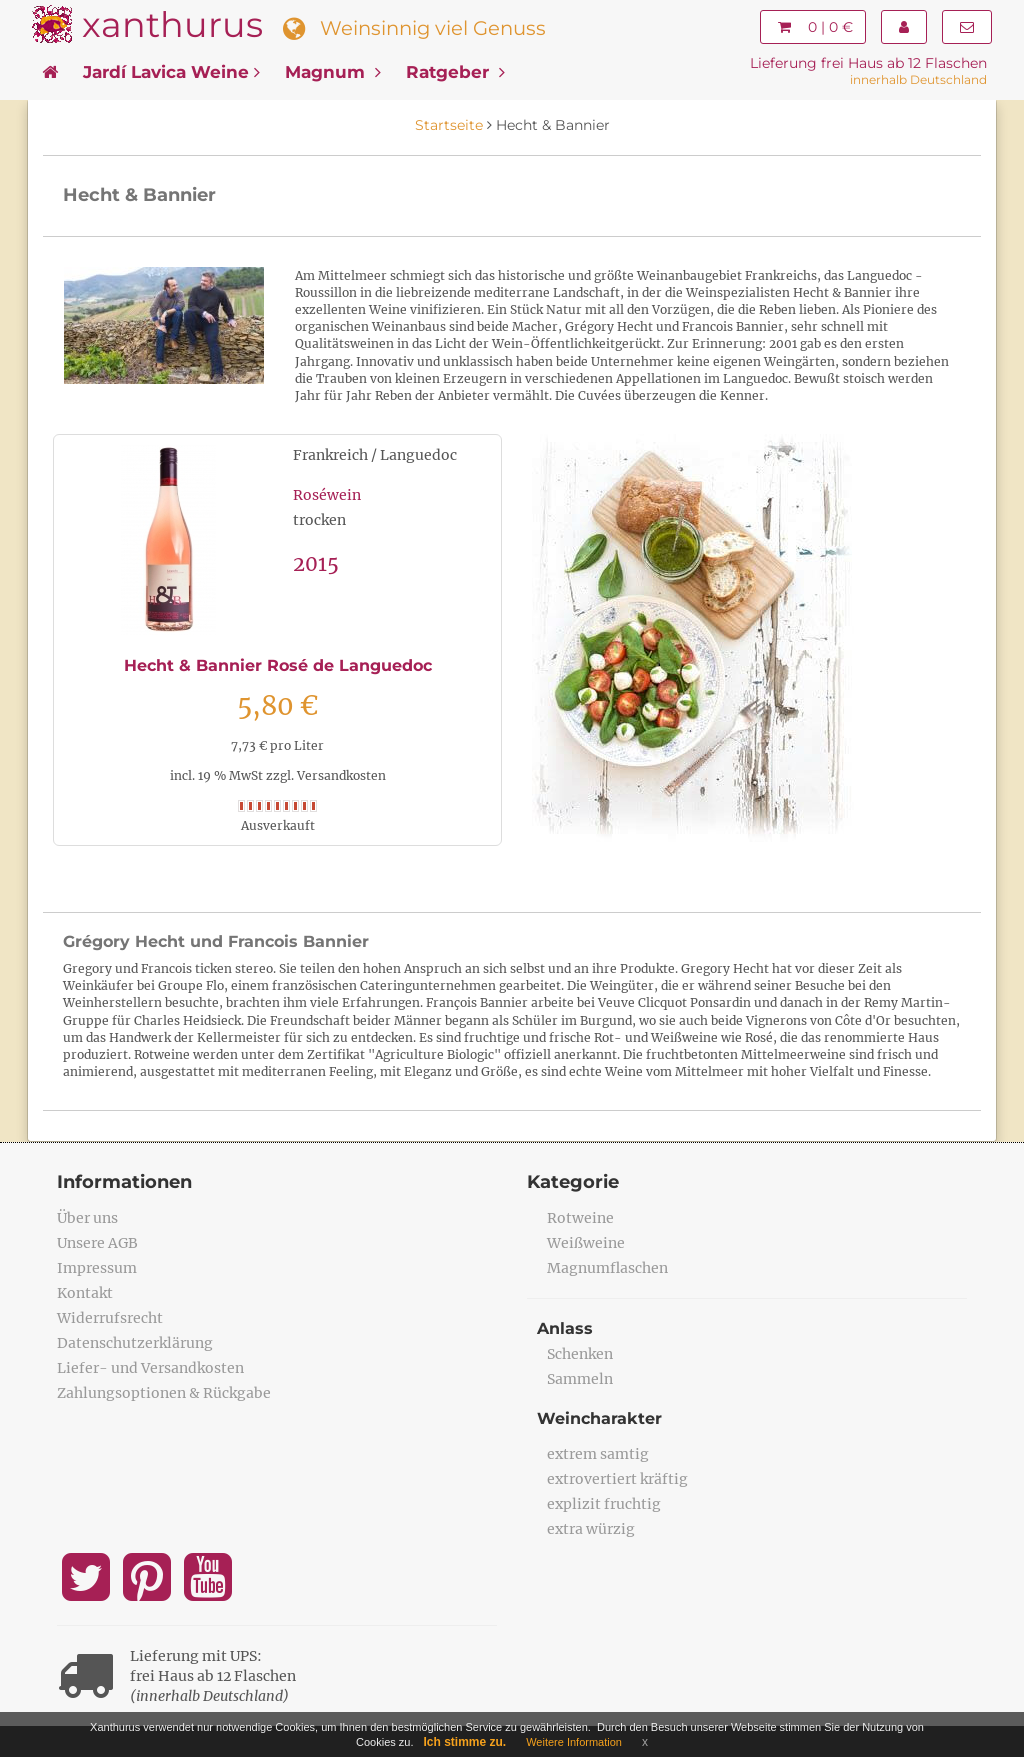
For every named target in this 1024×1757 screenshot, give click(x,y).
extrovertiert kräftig (617, 1479)
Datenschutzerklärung (135, 1343)
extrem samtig (598, 1454)
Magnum (333, 72)
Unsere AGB (97, 1243)
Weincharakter (599, 1418)
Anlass (565, 1328)
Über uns (87, 1218)
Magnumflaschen (607, 1268)
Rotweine (580, 1218)
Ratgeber (455, 72)
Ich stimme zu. (465, 1742)
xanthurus (172, 24)
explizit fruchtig (604, 1504)
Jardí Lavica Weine (171, 72)
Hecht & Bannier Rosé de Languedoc (278, 665)
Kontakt (85, 1293)
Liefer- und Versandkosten (150, 1368)
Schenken (580, 1354)
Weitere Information (574, 1742)
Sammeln (580, 1379)
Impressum (97, 1268)
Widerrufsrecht (110, 1318)
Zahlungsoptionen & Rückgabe (164, 1393)
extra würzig (591, 1529)
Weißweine (586, 1243)
